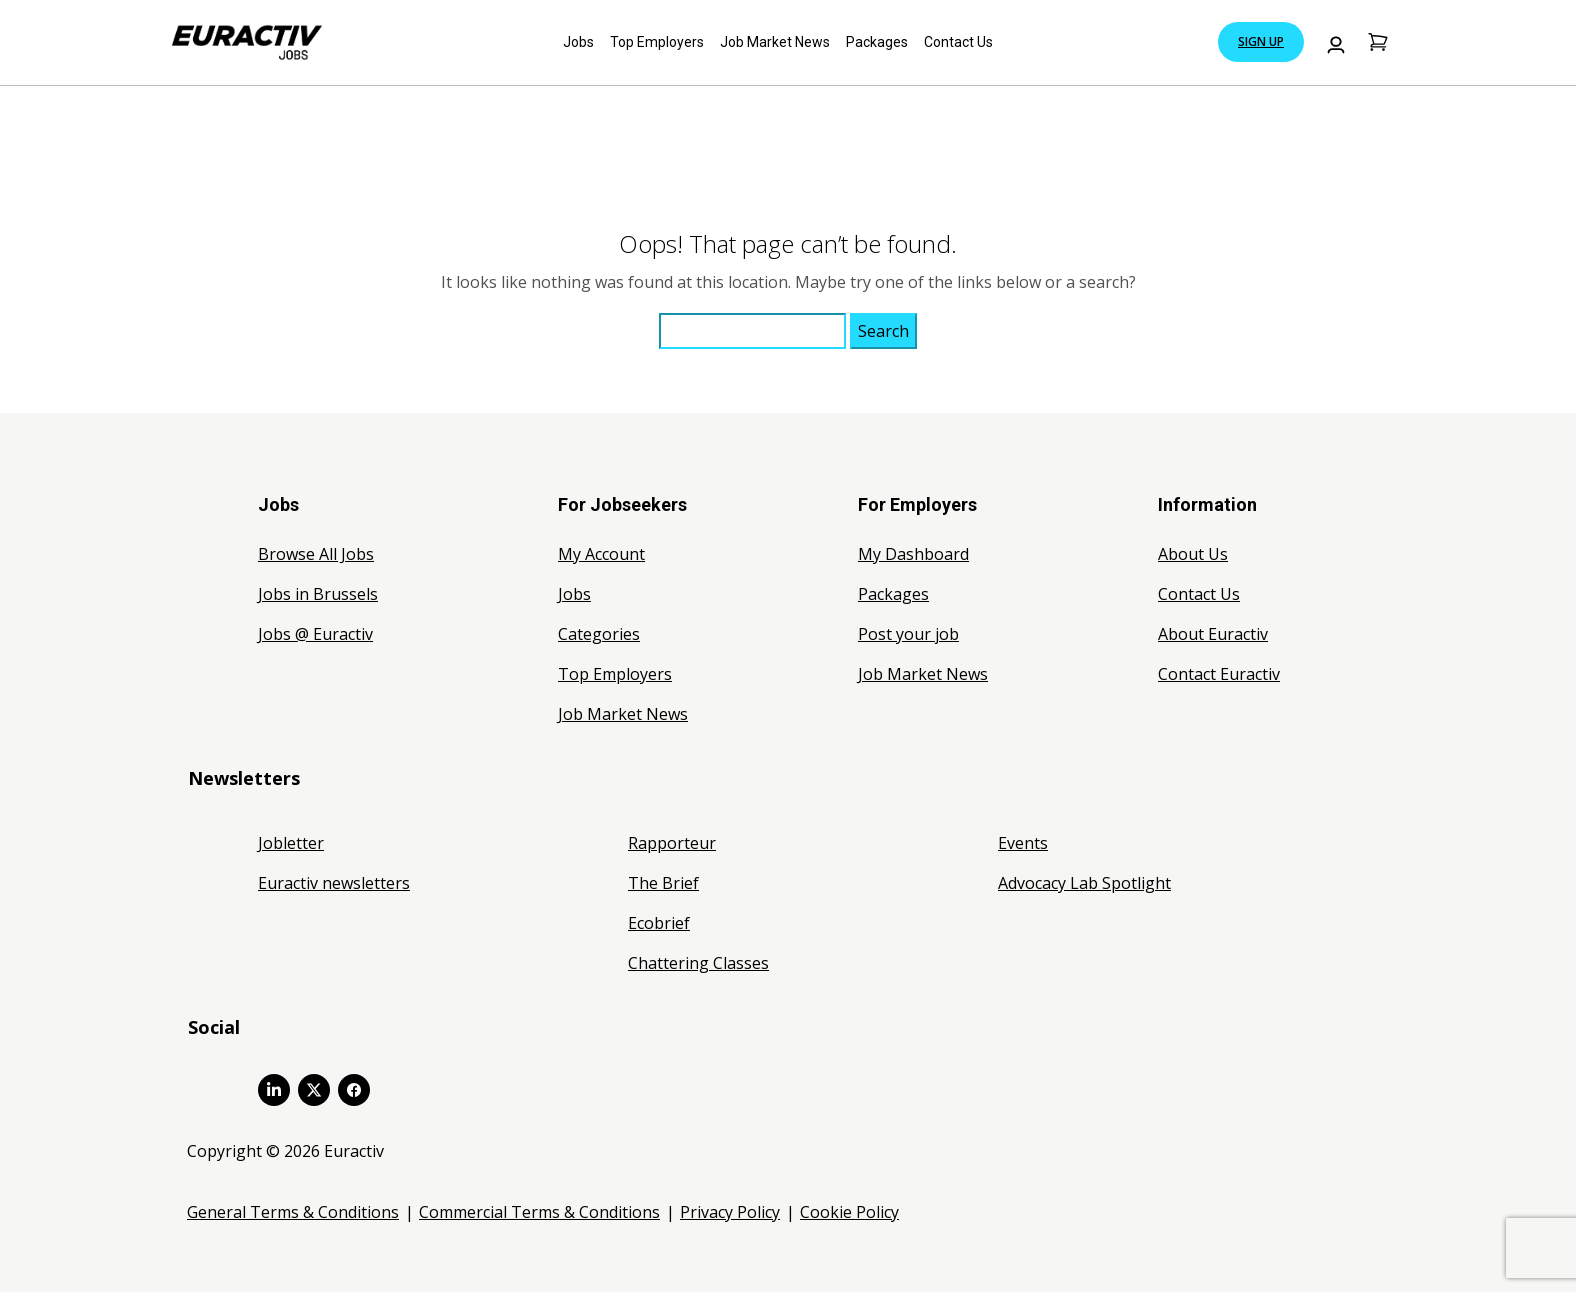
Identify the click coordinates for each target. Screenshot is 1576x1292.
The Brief (663, 883)
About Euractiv (1213, 634)
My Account (601, 554)
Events (1023, 843)
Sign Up (1261, 41)
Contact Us (958, 42)
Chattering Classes (698, 963)
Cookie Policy (849, 1212)
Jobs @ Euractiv (315, 634)
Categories (599, 634)
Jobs (578, 42)
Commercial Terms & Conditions (539, 1212)
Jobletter (291, 843)
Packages (877, 42)
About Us (1193, 554)
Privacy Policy (730, 1212)
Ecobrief (659, 923)
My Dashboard (913, 554)
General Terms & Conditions (293, 1212)
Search (883, 331)
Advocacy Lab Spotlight (1084, 883)
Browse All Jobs (316, 554)
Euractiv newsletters (334, 883)
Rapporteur (672, 843)
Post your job (908, 634)
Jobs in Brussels (318, 594)
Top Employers (657, 42)
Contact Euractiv (1219, 674)
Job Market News (775, 42)
